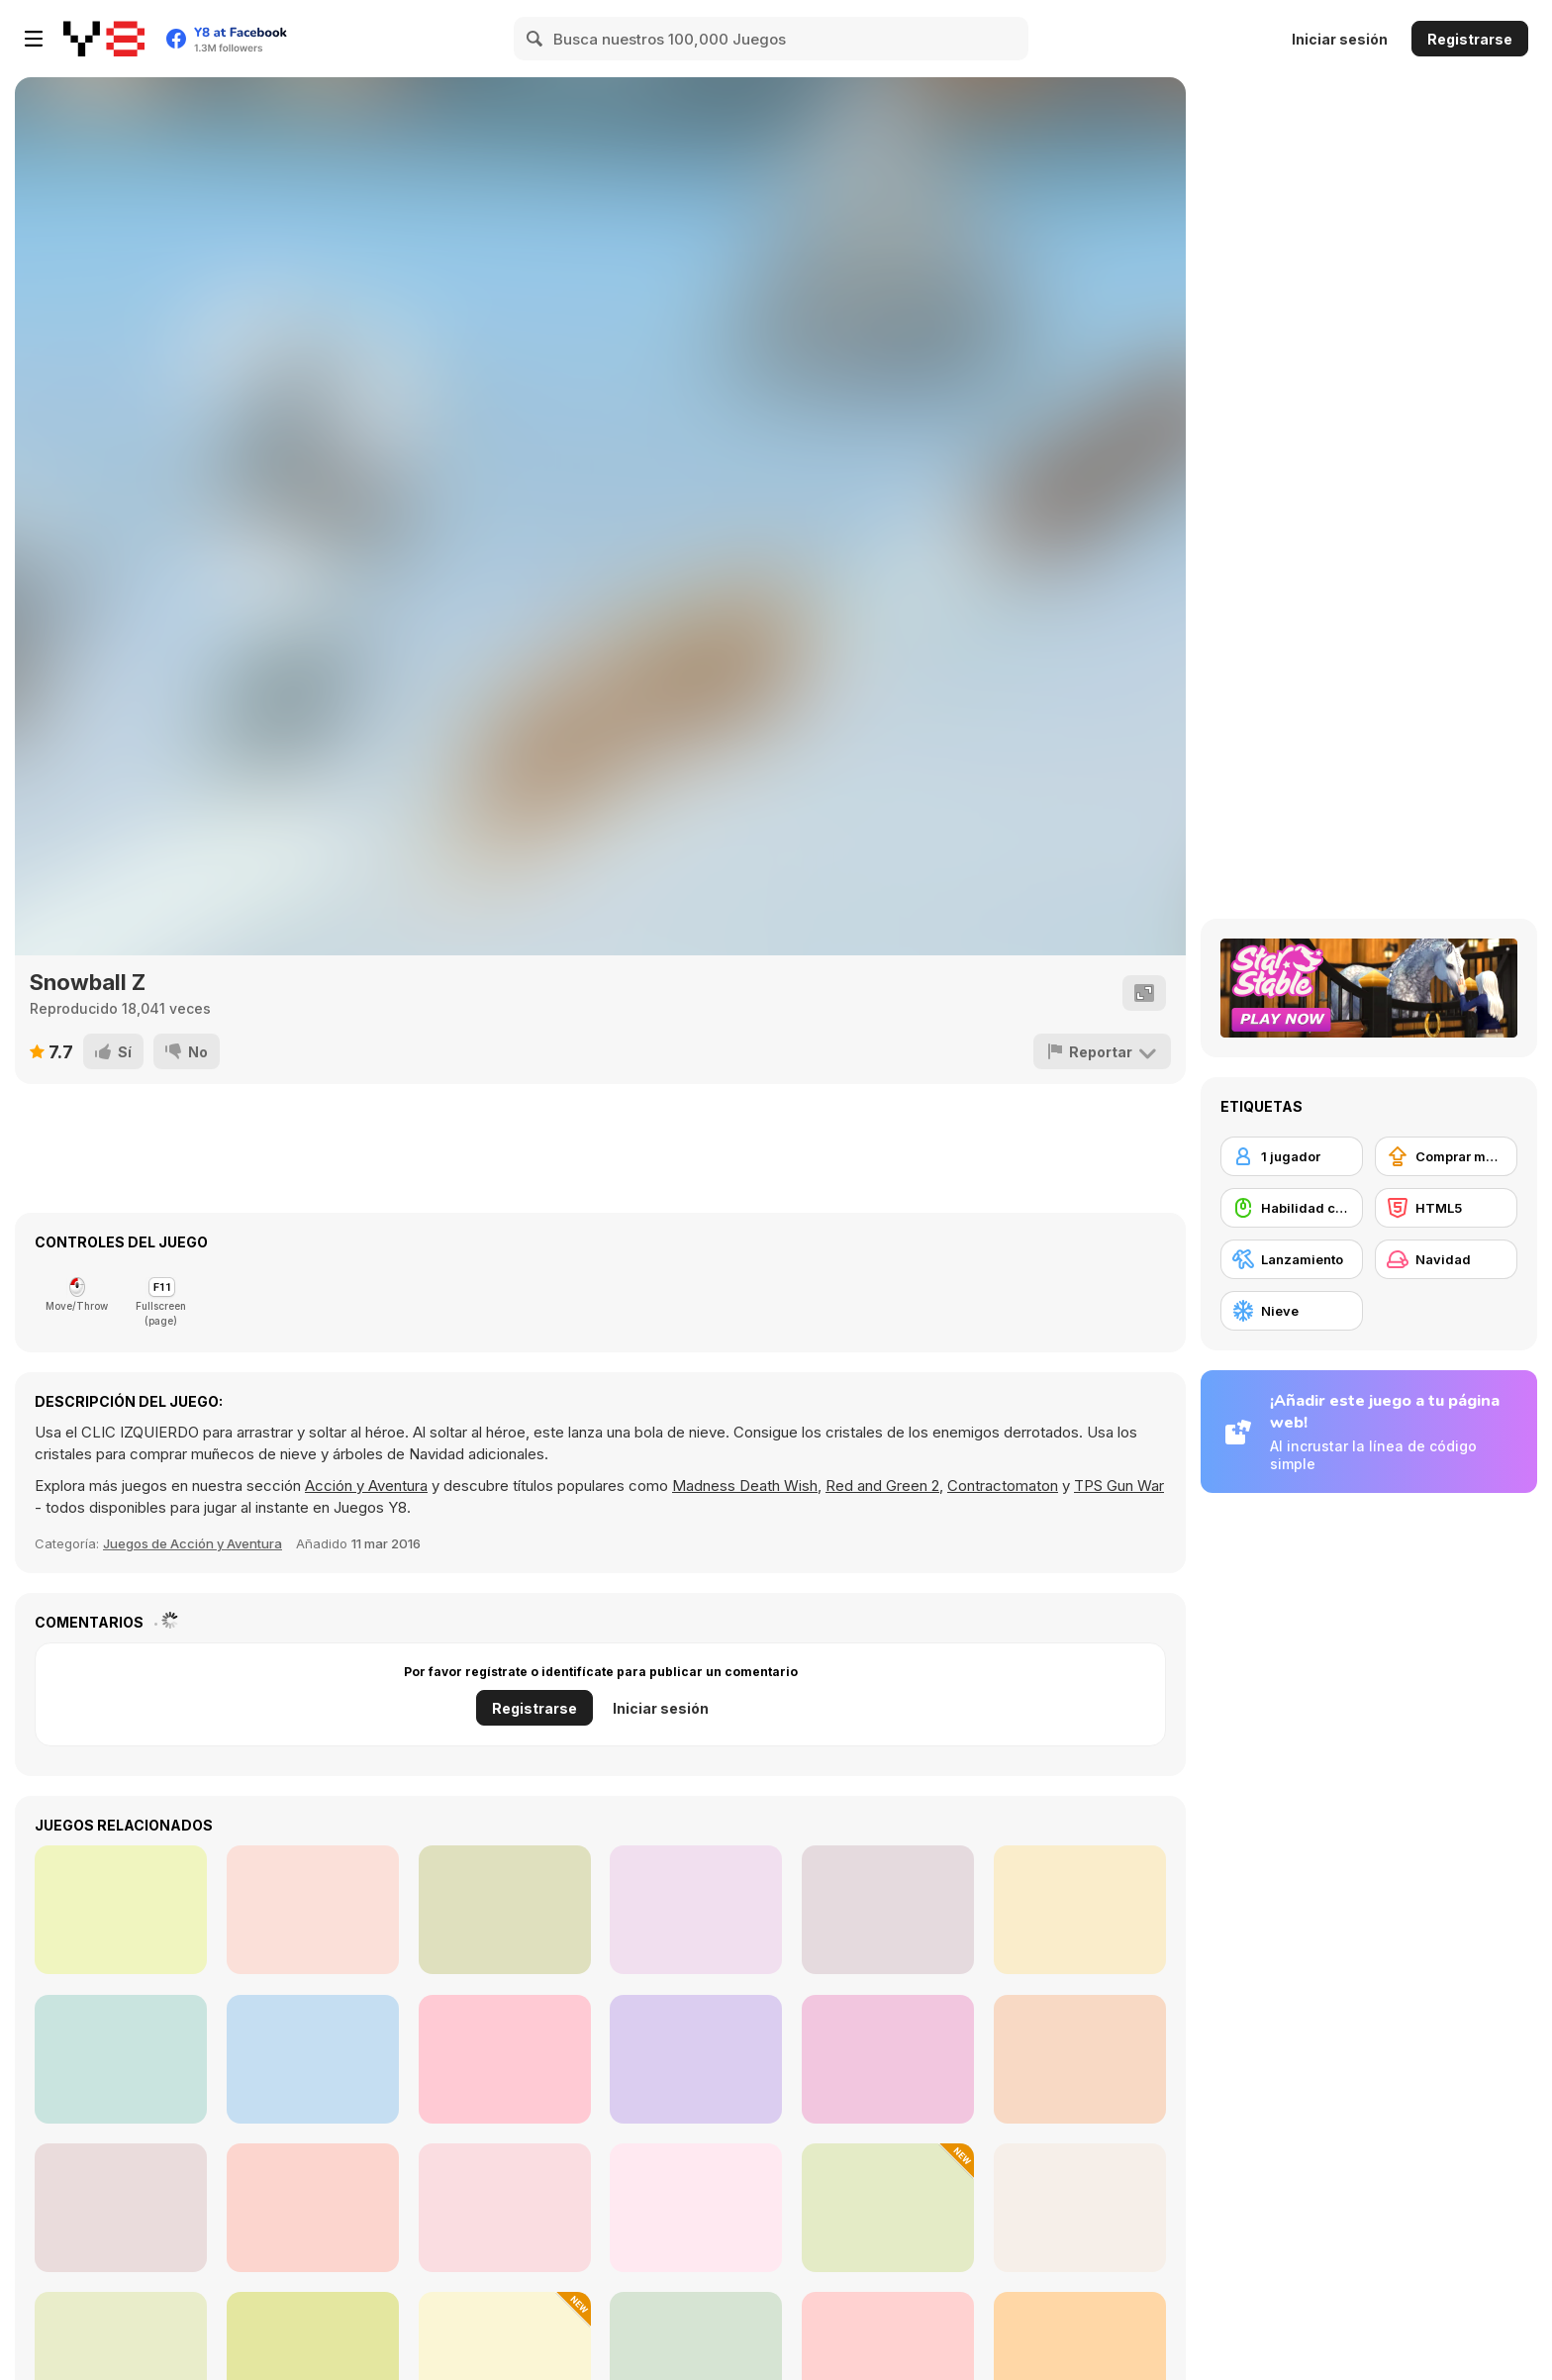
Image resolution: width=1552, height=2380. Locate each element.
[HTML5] (1446, 1208)
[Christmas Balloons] (313, 2207)
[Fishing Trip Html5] (121, 2059)
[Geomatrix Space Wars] (505, 2059)
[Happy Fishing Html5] (313, 2059)
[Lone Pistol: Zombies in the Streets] (505, 1909)
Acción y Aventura (366, 1485)
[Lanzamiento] (1291, 1259)
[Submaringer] (888, 1909)
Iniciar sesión (1340, 39)
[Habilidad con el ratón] (1291, 1208)
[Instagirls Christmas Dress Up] (505, 2207)
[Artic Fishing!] (1080, 2059)
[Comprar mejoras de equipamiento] (1446, 1156)
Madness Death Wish (745, 1485)
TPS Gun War (1119, 1485)
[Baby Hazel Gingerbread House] (696, 2207)
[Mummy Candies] (121, 1909)
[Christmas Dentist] (121, 2207)
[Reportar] (1102, 1051)
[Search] (535, 38)
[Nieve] (1291, 1311)
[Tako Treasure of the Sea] (888, 2059)
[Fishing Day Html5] (313, 1909)
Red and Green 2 (882, 1485)
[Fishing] (696, 1909)
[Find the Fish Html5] (696, 2059)
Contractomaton (1002, 1485)
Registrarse (1469, 39)
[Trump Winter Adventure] (888, 2207)
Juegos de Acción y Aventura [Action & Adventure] (192, 1543)
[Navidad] (1446, 1259)
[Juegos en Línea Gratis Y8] (104, 38)
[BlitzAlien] (1080, 1909)
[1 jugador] (1291, 1156)
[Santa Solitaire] (1080, 2207)
